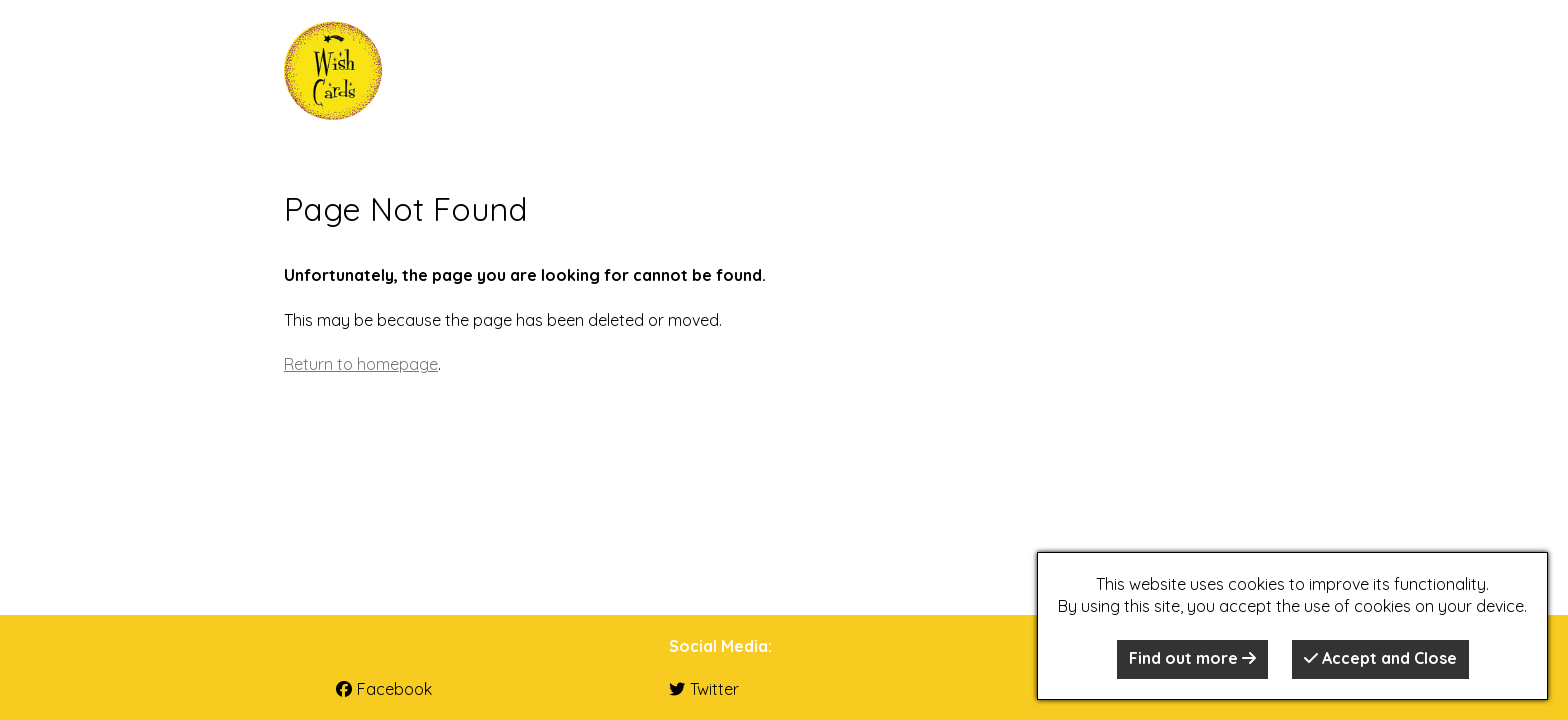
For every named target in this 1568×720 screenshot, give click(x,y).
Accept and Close (1380, 658)
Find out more (1192, 658)
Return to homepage (361, 364)
